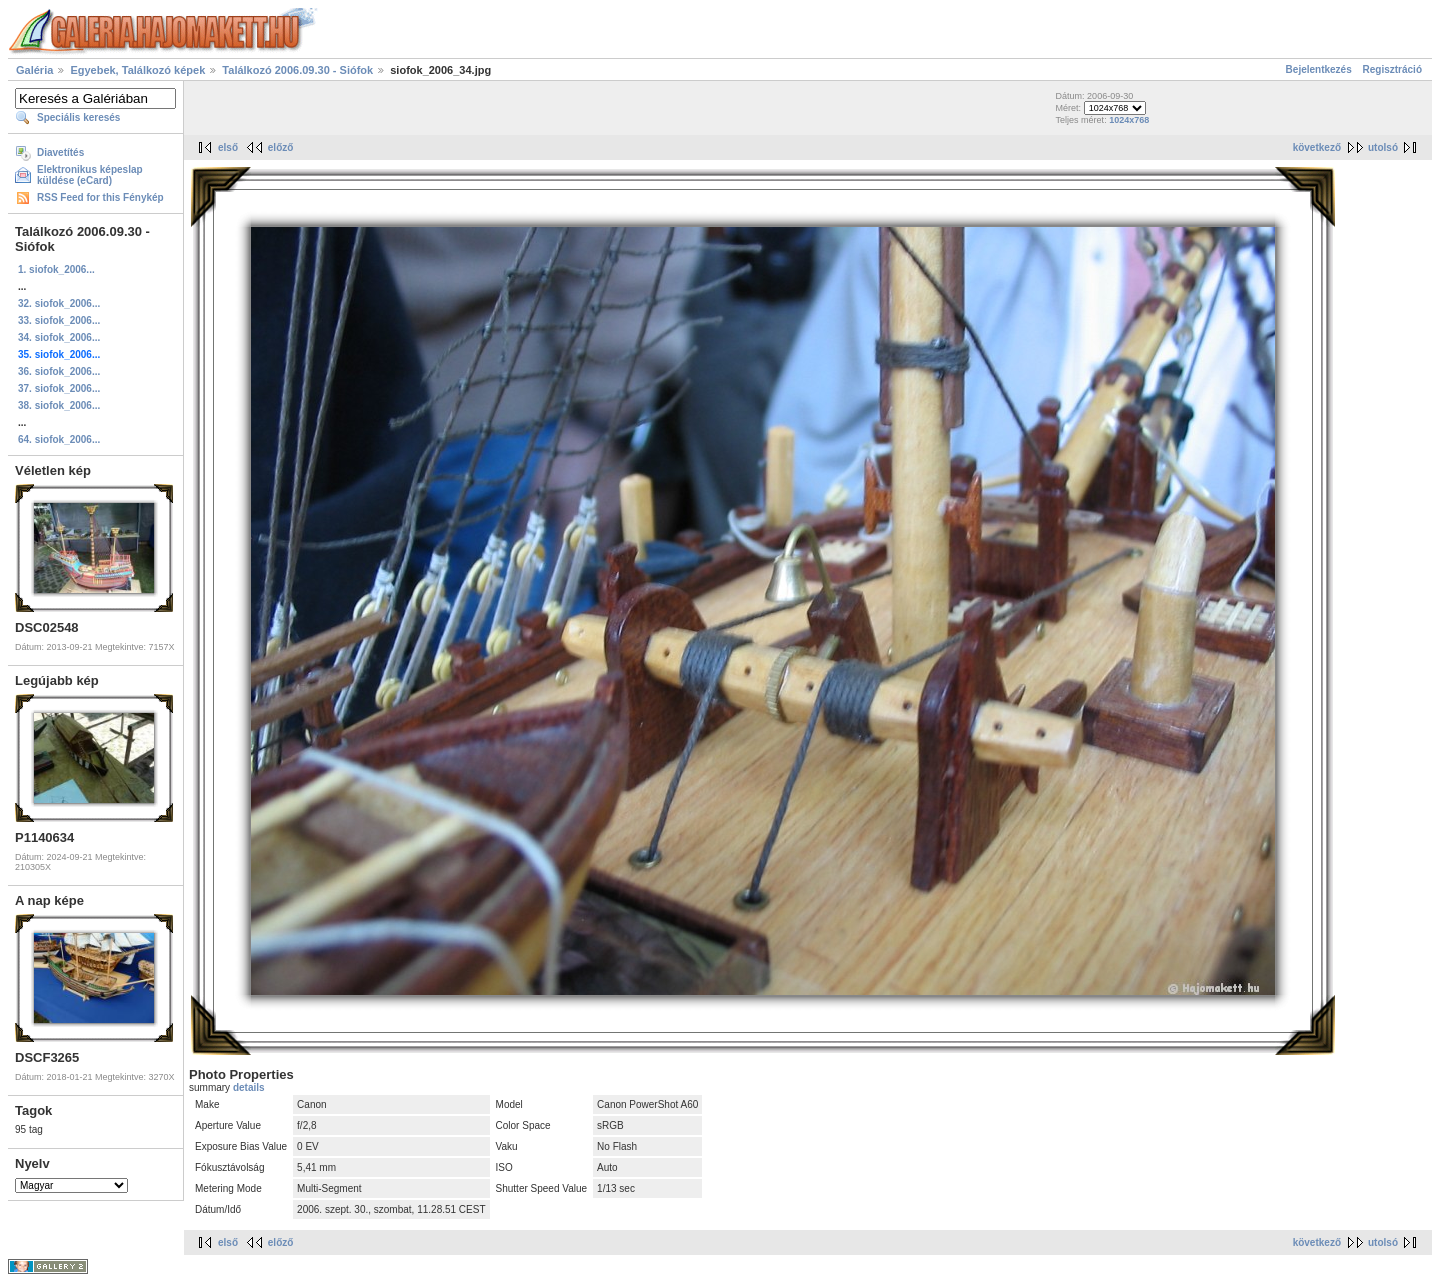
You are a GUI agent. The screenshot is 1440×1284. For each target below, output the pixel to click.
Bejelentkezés (1319, 69)
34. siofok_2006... (59, 337)
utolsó (1383, 147)
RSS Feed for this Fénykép (100, 197)
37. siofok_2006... (59, 388)
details (249, 1087)
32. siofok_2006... (59, 303)
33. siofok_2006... (59, 320)
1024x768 (1129, 120)
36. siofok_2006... (59, 371)
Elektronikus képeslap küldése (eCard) (90, 175)
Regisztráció (1392, 69)
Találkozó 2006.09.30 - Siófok (297, 70)
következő (1317, 147)
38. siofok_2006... (59, 405)
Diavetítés (60, 152)
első (228, 147)
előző (281, 147)
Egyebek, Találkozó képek (137, 70)
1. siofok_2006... (56, 269)
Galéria (34, 70)
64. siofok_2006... (59, 439)
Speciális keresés (78, 117)
